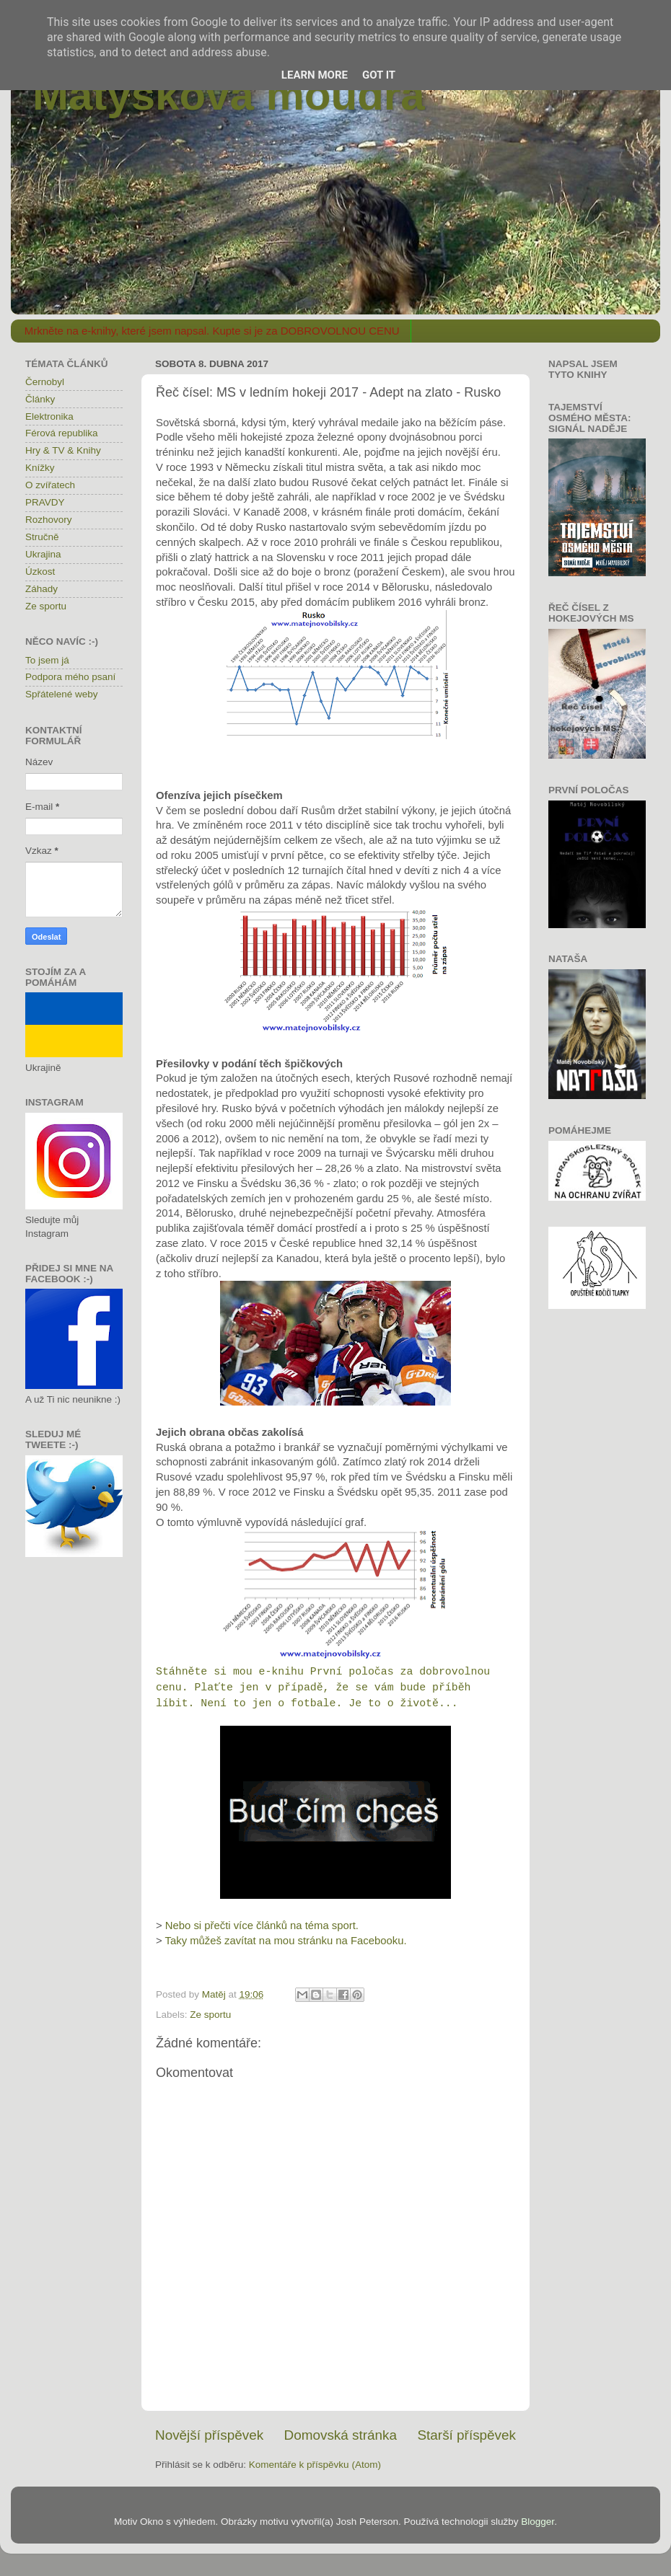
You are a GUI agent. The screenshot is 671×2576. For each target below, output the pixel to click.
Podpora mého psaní (70, 676)
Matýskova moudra (228, 95)
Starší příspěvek (467, 2435)
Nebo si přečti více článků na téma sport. (262, 1925)
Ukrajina (43, 554)
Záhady (41, 588)
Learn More (314, 75)
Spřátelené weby (61, 694)
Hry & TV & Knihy (63, 450)
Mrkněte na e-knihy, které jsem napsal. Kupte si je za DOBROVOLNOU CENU (212, 331)
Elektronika (49, 416)
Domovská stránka (340, 2435)
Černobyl (44, 381)
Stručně (42, 536)
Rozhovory (48, 519)
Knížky (40, 467)
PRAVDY (45, 502)
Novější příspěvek (209, 2435)
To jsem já (47, 660)
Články (40, 399)
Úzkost (40, 571)
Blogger (537, 2521)
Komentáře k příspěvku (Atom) (315, 2464)
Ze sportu (210, 2014)
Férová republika (61, 433)
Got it (378, 75)
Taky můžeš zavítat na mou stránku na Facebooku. (286, 1940)
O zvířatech (50, 485)
